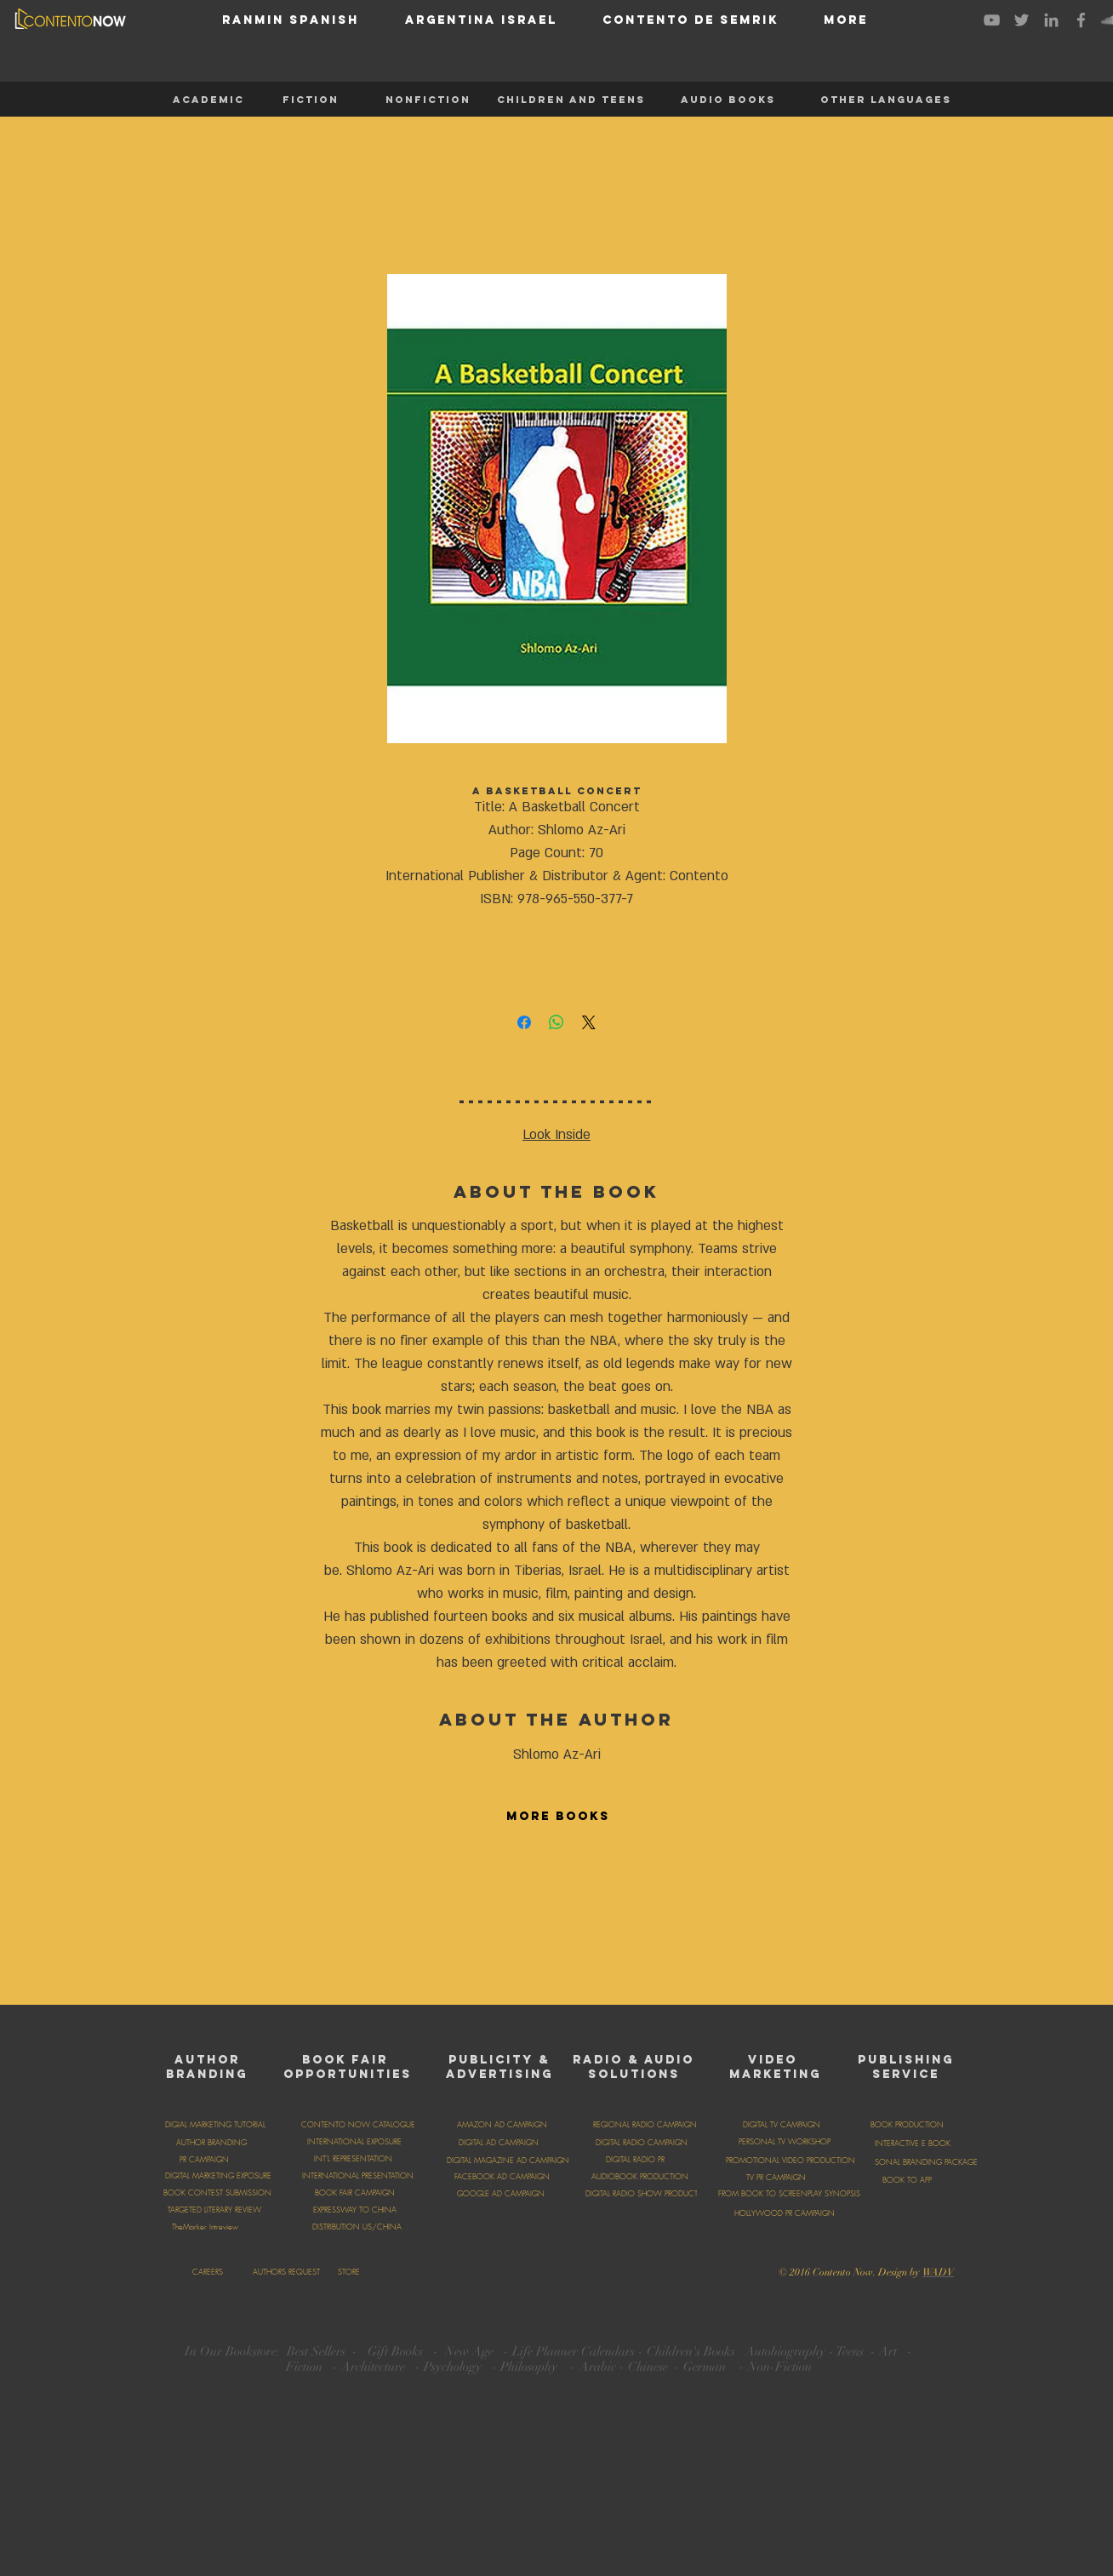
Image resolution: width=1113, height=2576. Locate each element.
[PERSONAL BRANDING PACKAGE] (921, 2162)
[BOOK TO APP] (907, 2180)
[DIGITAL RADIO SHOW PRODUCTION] (649, 2193)
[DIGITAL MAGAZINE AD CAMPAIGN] (507, 2160)
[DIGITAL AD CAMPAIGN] (498, 2142)
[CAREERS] (207, 2272)
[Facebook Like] (622, 2270)
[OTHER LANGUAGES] (885, 100)
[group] (556, 1917)
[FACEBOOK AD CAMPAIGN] (502, 2176)
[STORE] (348, 2272)
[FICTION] (310, 100)
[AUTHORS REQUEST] (286, 2272)
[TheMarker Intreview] (204, 2226)
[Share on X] (589, 1022)
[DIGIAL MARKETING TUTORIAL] (215, 2124)
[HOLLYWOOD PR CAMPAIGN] (784, 2213)
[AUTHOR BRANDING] (211, 2142)
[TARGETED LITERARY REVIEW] (214, 2209)
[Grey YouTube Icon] (992, 20)
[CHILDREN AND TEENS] (571, 100)
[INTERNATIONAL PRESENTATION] (357, 2175)
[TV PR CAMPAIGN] (775, 2177)
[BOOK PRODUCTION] (907, 2124)
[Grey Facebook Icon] (1081, 20)
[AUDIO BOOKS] (727, 100)
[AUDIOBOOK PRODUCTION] (640, 2176)
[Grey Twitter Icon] (1021, 20)
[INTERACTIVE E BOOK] (913, 2143)
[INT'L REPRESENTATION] (353, 2158)
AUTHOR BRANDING (207, 2066)
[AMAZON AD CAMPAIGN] (502, 2124)
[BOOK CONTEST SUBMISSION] (217, 2192)
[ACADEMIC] (208, 100)
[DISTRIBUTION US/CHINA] (357, 2226)
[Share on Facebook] (524, 1022)
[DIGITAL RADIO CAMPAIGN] (641, 2142)
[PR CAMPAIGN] (204, 2159)
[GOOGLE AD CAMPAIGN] (500, 2193)
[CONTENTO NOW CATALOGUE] (358, 2124)
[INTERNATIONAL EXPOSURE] (354, 2141)
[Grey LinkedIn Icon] (1051, 20)
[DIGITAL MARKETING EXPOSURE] (217, 2175)
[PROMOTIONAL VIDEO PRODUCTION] (790, 2160)
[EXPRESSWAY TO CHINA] (354, 2209)
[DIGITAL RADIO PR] (635, 2159)
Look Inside (556, 1134)
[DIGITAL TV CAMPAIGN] (781, 2124)
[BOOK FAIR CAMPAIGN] (355, 2192)
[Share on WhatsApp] (556, 1022)
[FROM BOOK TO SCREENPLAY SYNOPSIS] (789, 2193)
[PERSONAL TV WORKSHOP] (784, 2141)
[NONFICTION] (428, 100)
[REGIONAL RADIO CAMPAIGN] (645, 2124)
